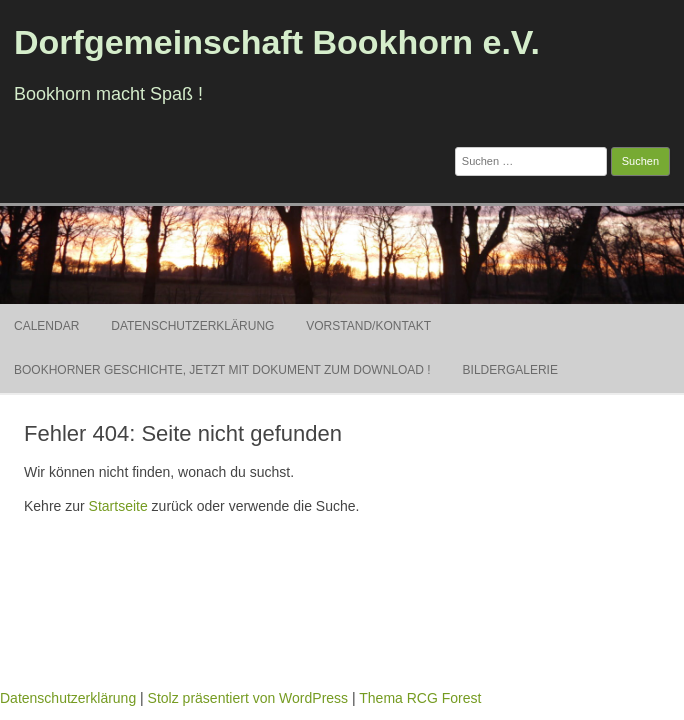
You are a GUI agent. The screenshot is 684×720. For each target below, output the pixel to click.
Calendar (46, 326)
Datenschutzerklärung (192, 326)
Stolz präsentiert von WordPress (248, 698)
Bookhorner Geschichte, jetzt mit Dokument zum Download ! (222, 370)
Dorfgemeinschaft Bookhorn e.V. (277, 42)
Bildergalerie (510, 370)
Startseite (118, 506)
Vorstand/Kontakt (368, 326)
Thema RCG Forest (420, 698)
